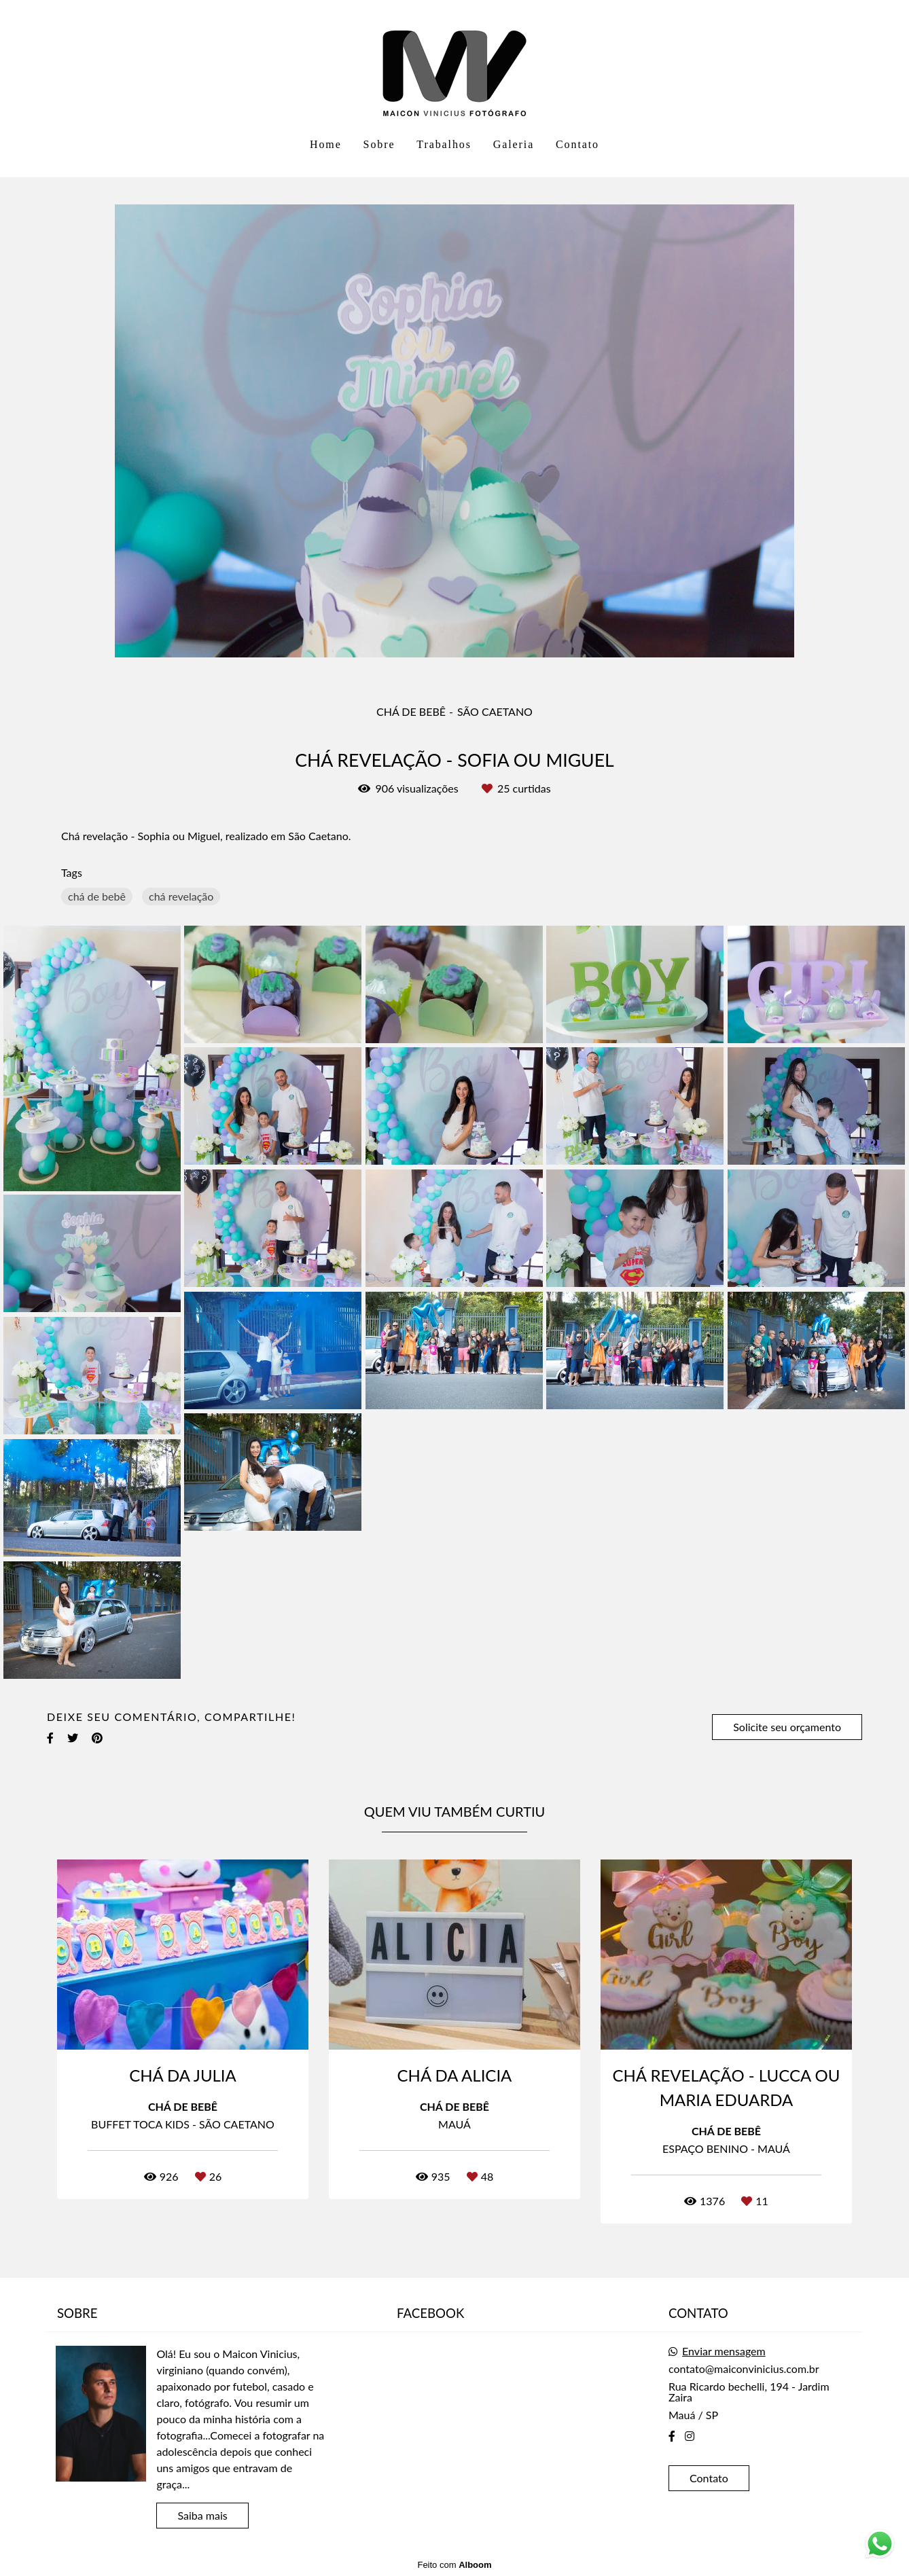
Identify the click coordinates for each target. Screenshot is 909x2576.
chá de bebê (97, 896)
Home (326, 144)
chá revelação (181, 896)
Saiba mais (202, 2515)
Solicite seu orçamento (787, 1726)
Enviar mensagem (724, 2351)
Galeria (513, 144)
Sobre (379, 144)
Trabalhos (443, 144)
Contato (577, 144)
